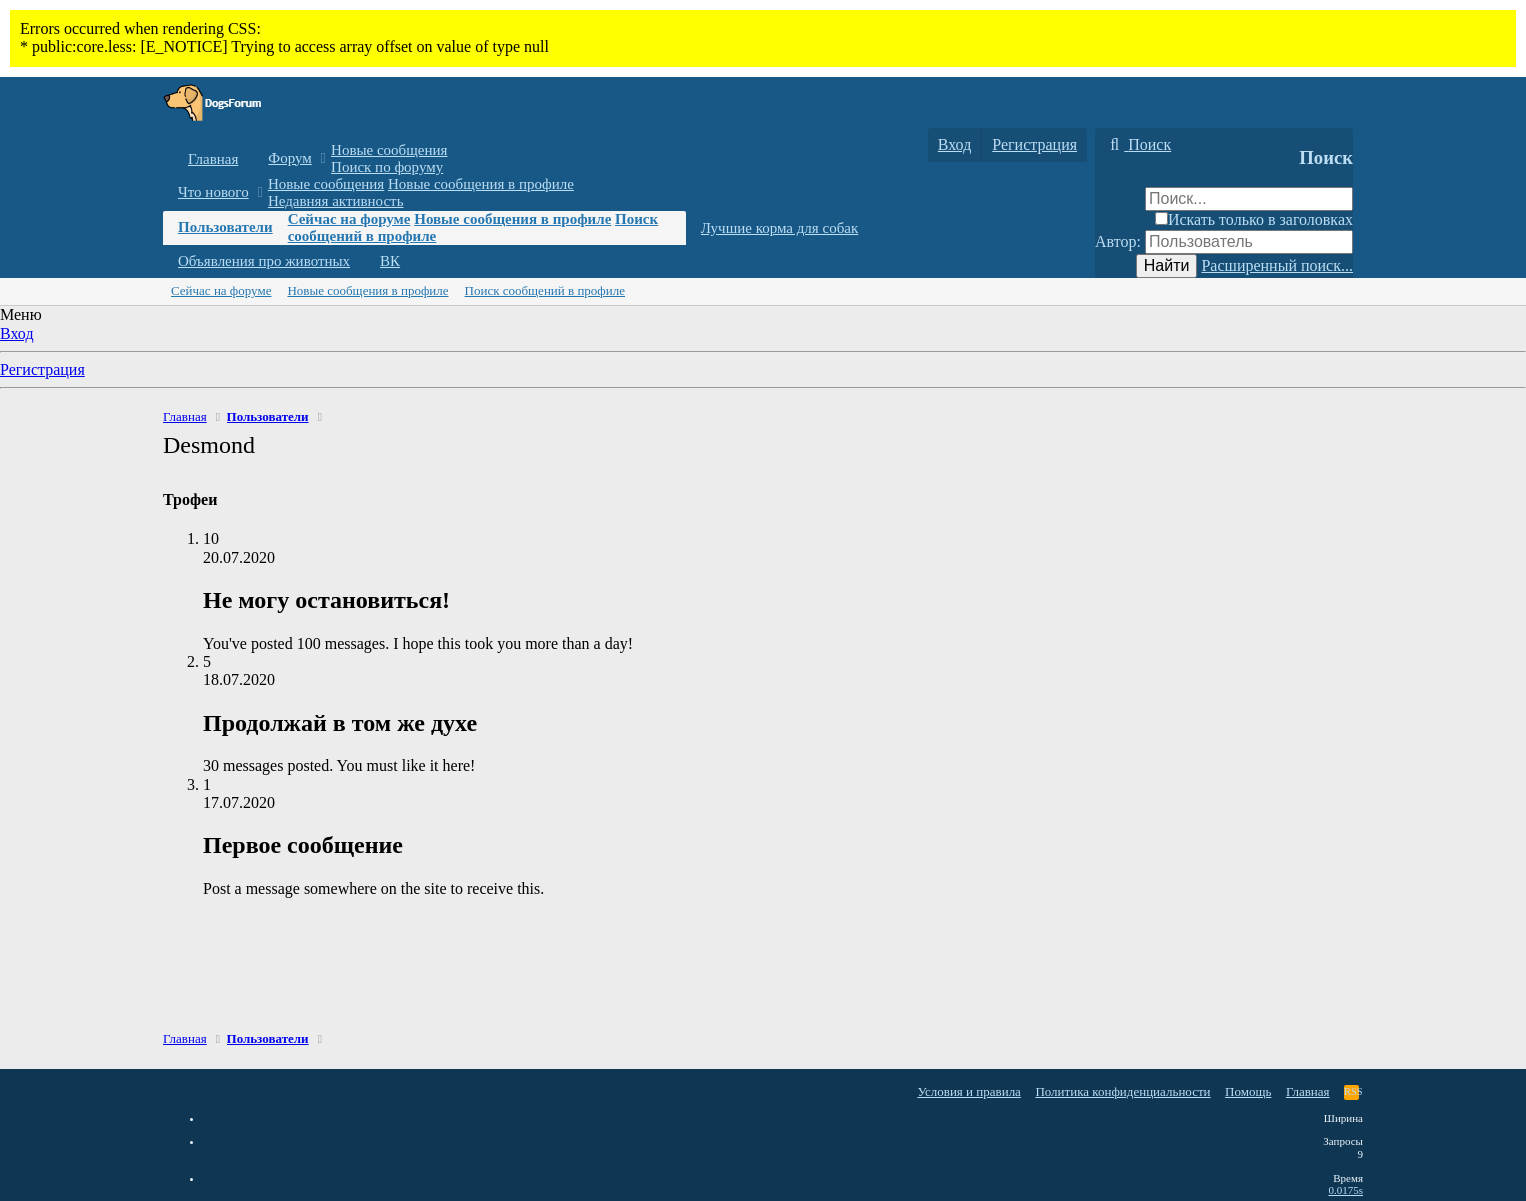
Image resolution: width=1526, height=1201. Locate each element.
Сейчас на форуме (349, 219)
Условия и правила (969, 1091)
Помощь (1248, 1091)
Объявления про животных (264, 261)
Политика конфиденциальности (1122, 1091)
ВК (390, 261)
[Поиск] (1138, 145)
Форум (289, 158)
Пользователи (225, 227)
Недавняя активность (336, 201)
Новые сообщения (389, 150)
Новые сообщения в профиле (481, 184)
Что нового (213, 192)
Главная (213, 159)
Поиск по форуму (387, 167)
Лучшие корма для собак (779, 228)
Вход (17, 333)
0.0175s (1345, 1190)
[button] (323, 158)
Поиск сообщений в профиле (545, 290)
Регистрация (42, 369)
